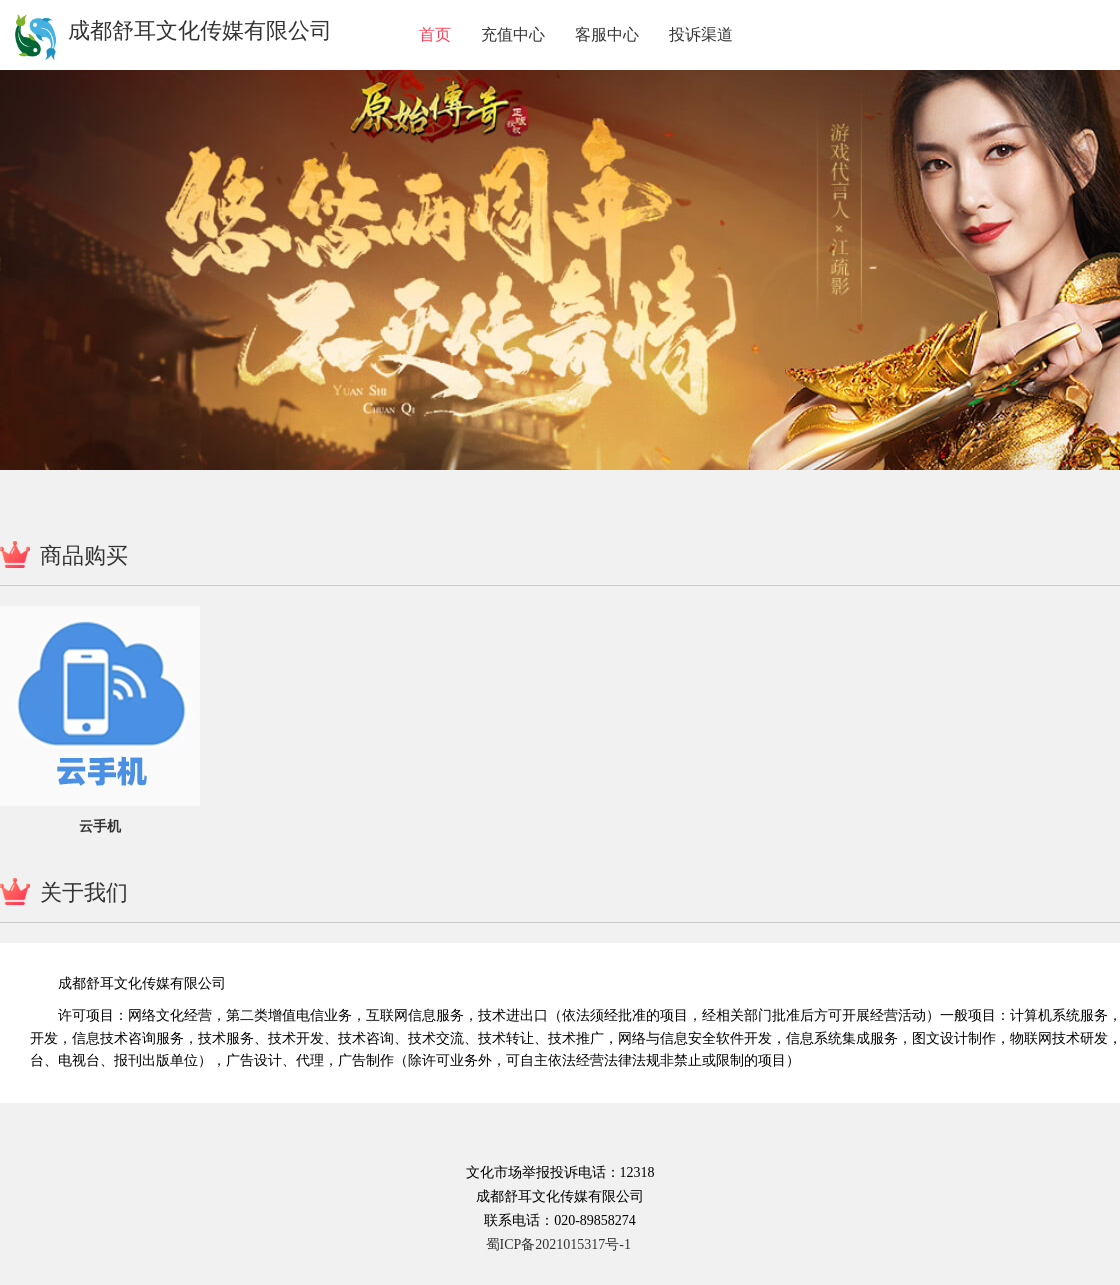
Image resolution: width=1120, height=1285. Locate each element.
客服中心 (607, 34)
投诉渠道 (701, 34)
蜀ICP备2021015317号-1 (558, 1244)
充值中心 (513, 34)
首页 (435, 34)
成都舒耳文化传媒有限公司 (200, 30)
